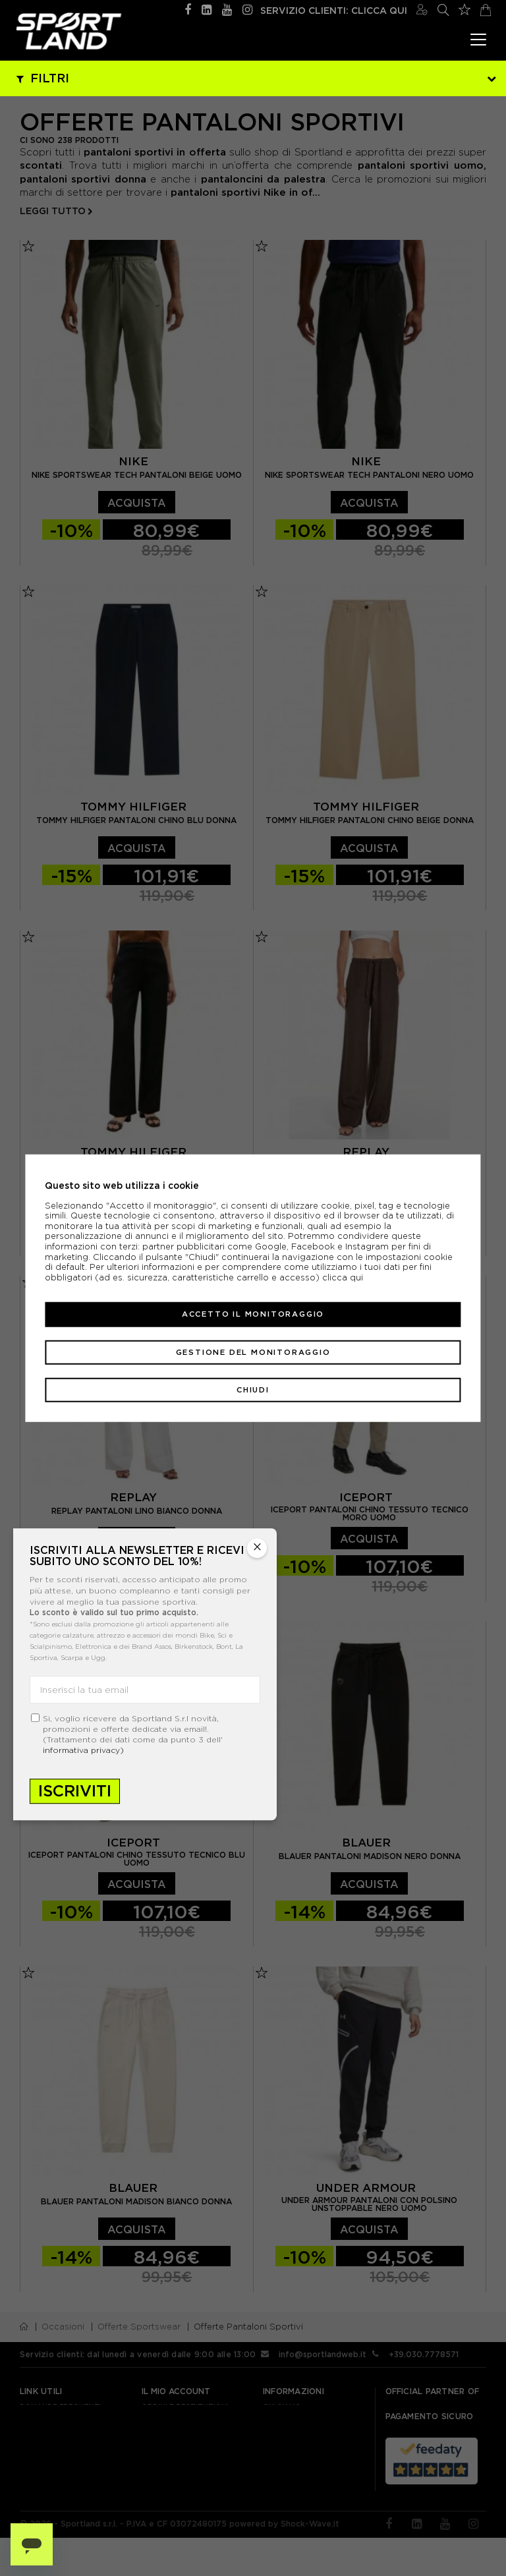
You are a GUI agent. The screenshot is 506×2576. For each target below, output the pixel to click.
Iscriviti (74, 1791)
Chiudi (253, 1390)
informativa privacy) (83, 1750)
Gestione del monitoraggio (253, 1352)
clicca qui (342, 1277)
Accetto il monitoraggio (253, 1314)
